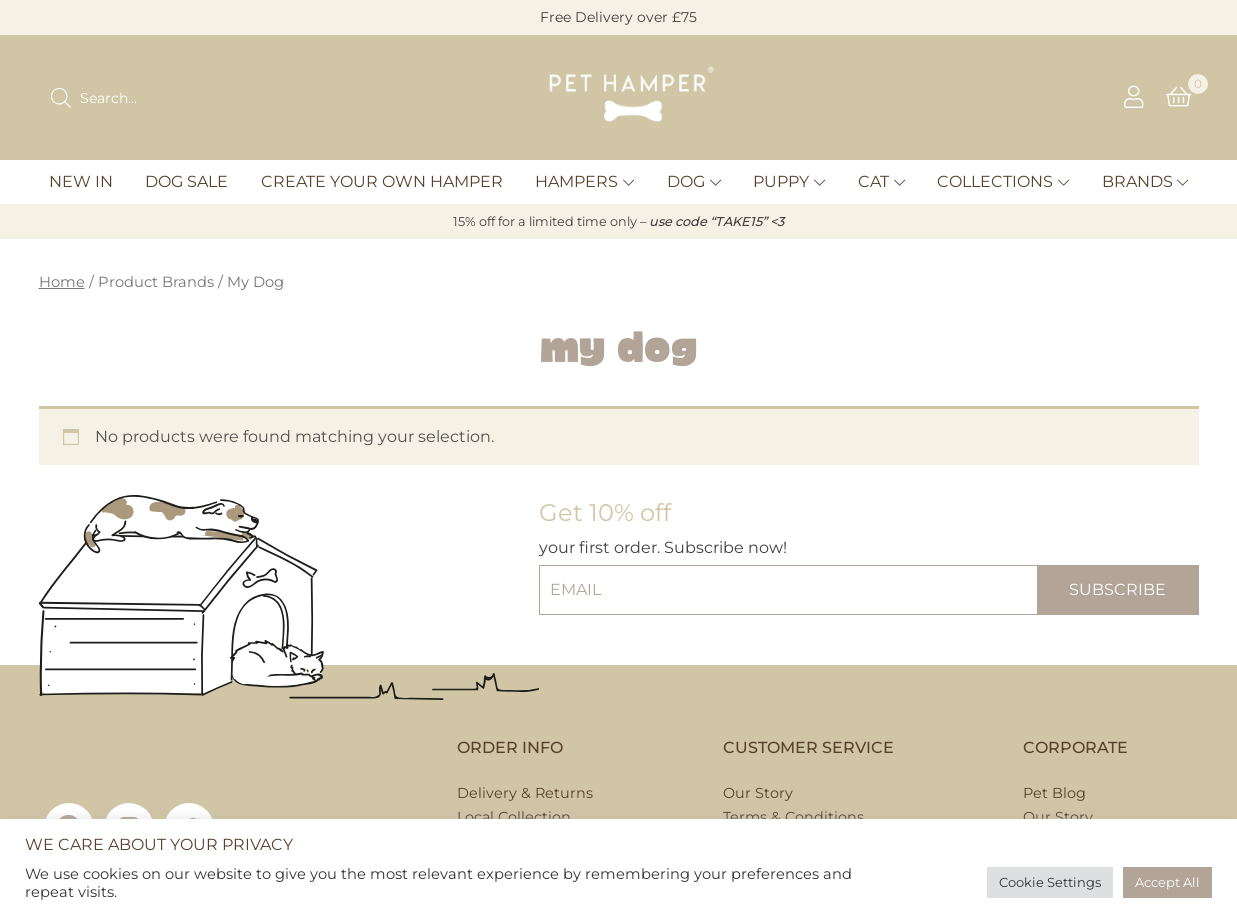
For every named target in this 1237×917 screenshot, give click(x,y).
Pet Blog (1054, 793)
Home (62, 282)
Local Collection (514, 817)
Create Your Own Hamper (382, 181)
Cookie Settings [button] (1050, 882)
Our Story (758, 793)
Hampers (576, 181)
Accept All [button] (1167, 882)
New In (81, 181)
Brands (1137, 181)
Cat (873, 181)
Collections (995, 181)
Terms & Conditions (793, 817)
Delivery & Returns (525, 793)
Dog (686, 181)
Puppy (781, 181)
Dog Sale (186, 181)
